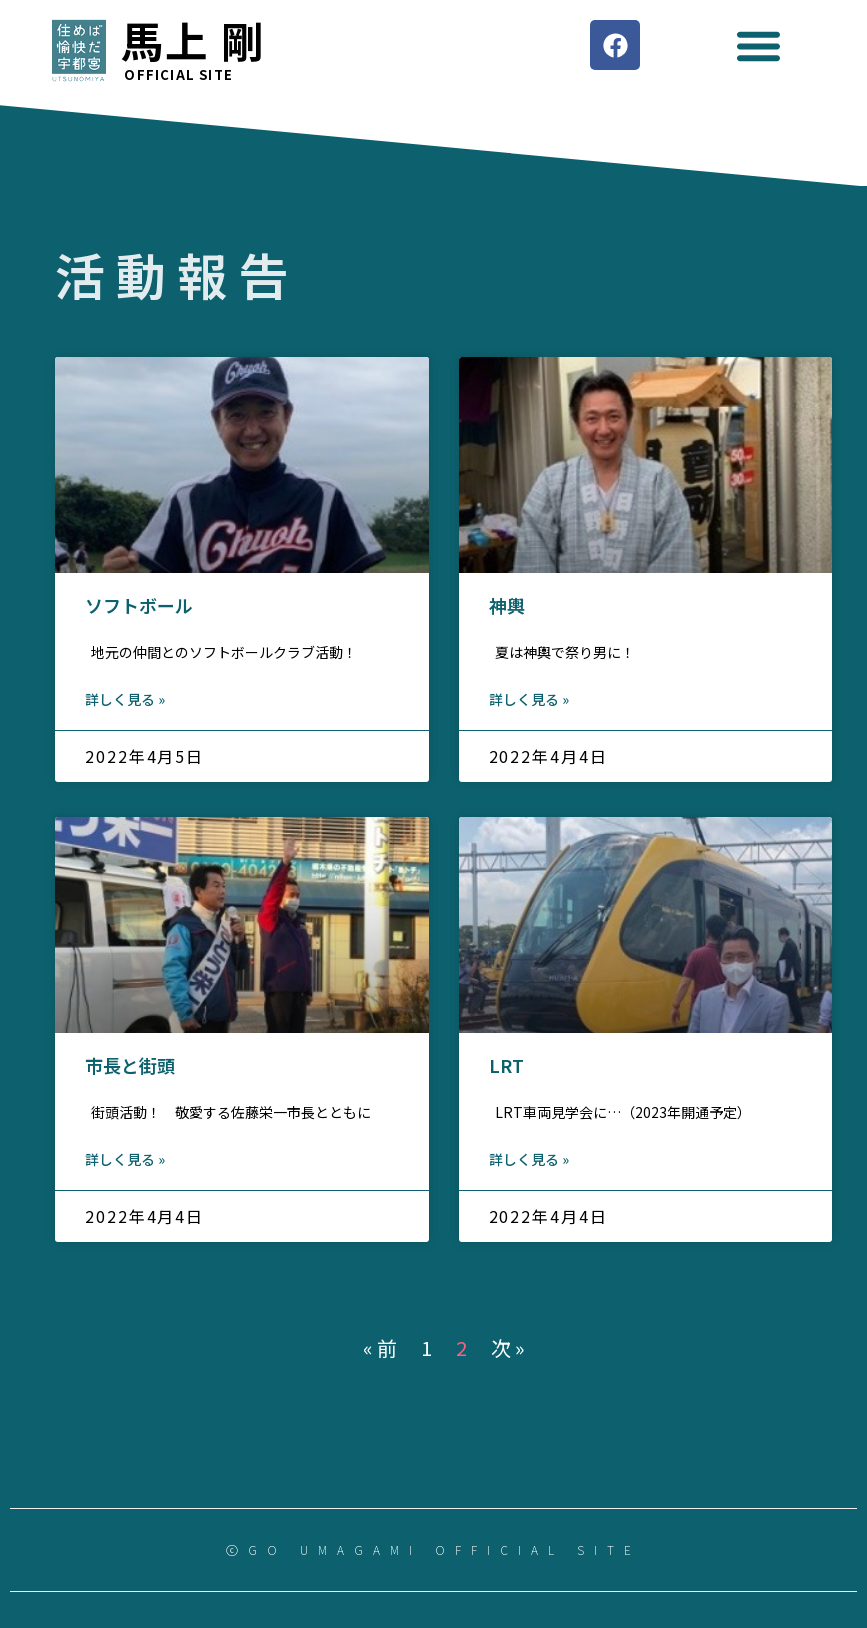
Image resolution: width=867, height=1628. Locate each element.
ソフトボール (139, 605)
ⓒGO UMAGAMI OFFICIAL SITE (433, 1549)
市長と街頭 (130, 1065)
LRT (506, 1065)
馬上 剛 (193, 39)
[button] (758, 45)
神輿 (507, 605)
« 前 (380, 1347)
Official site (178, 74)
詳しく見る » (125, 699)
